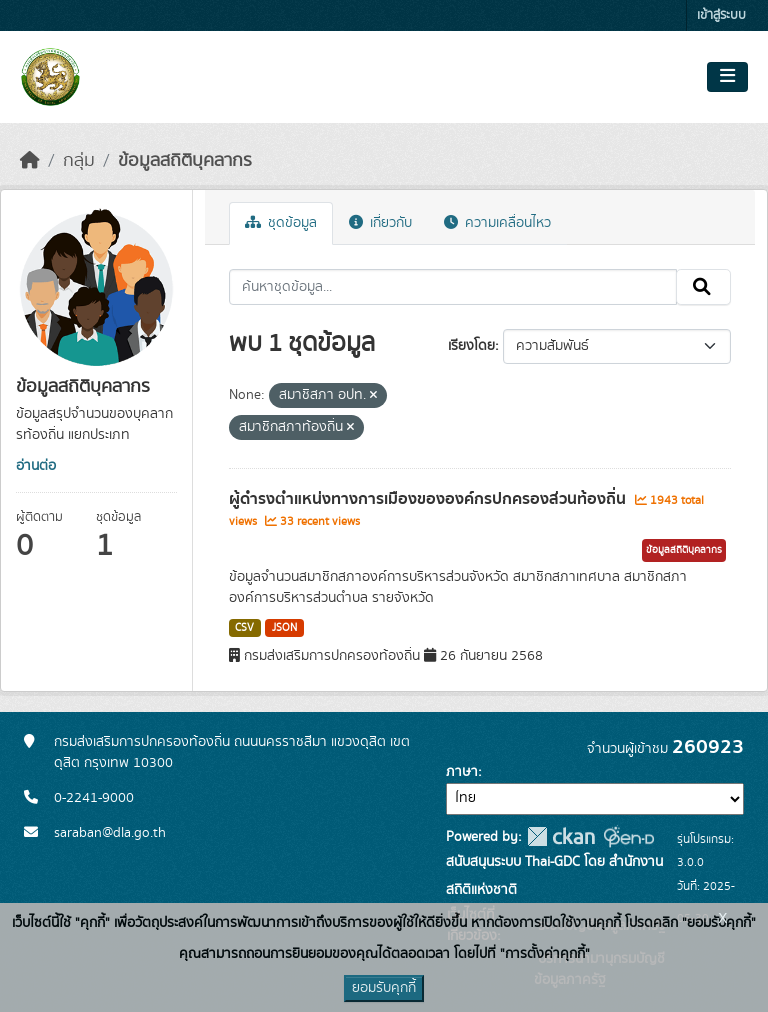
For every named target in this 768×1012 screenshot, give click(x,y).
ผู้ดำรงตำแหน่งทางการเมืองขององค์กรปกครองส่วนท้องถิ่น (429, 499)
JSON (284, 628)
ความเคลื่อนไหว (497, 223)
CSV (244, 628)
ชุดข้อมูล (281, 223)
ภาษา (462, 772)
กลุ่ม (79, 161)
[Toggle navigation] (727, 77)
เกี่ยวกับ (380, 223)
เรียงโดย (471, 346)
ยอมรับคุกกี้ (384, 988)
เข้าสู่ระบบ (721, 15)
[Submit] (703, 287)
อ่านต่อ (36, 466)
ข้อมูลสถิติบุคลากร (185, 161)
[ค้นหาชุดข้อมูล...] (453, 287)
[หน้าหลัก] (30, 161)
